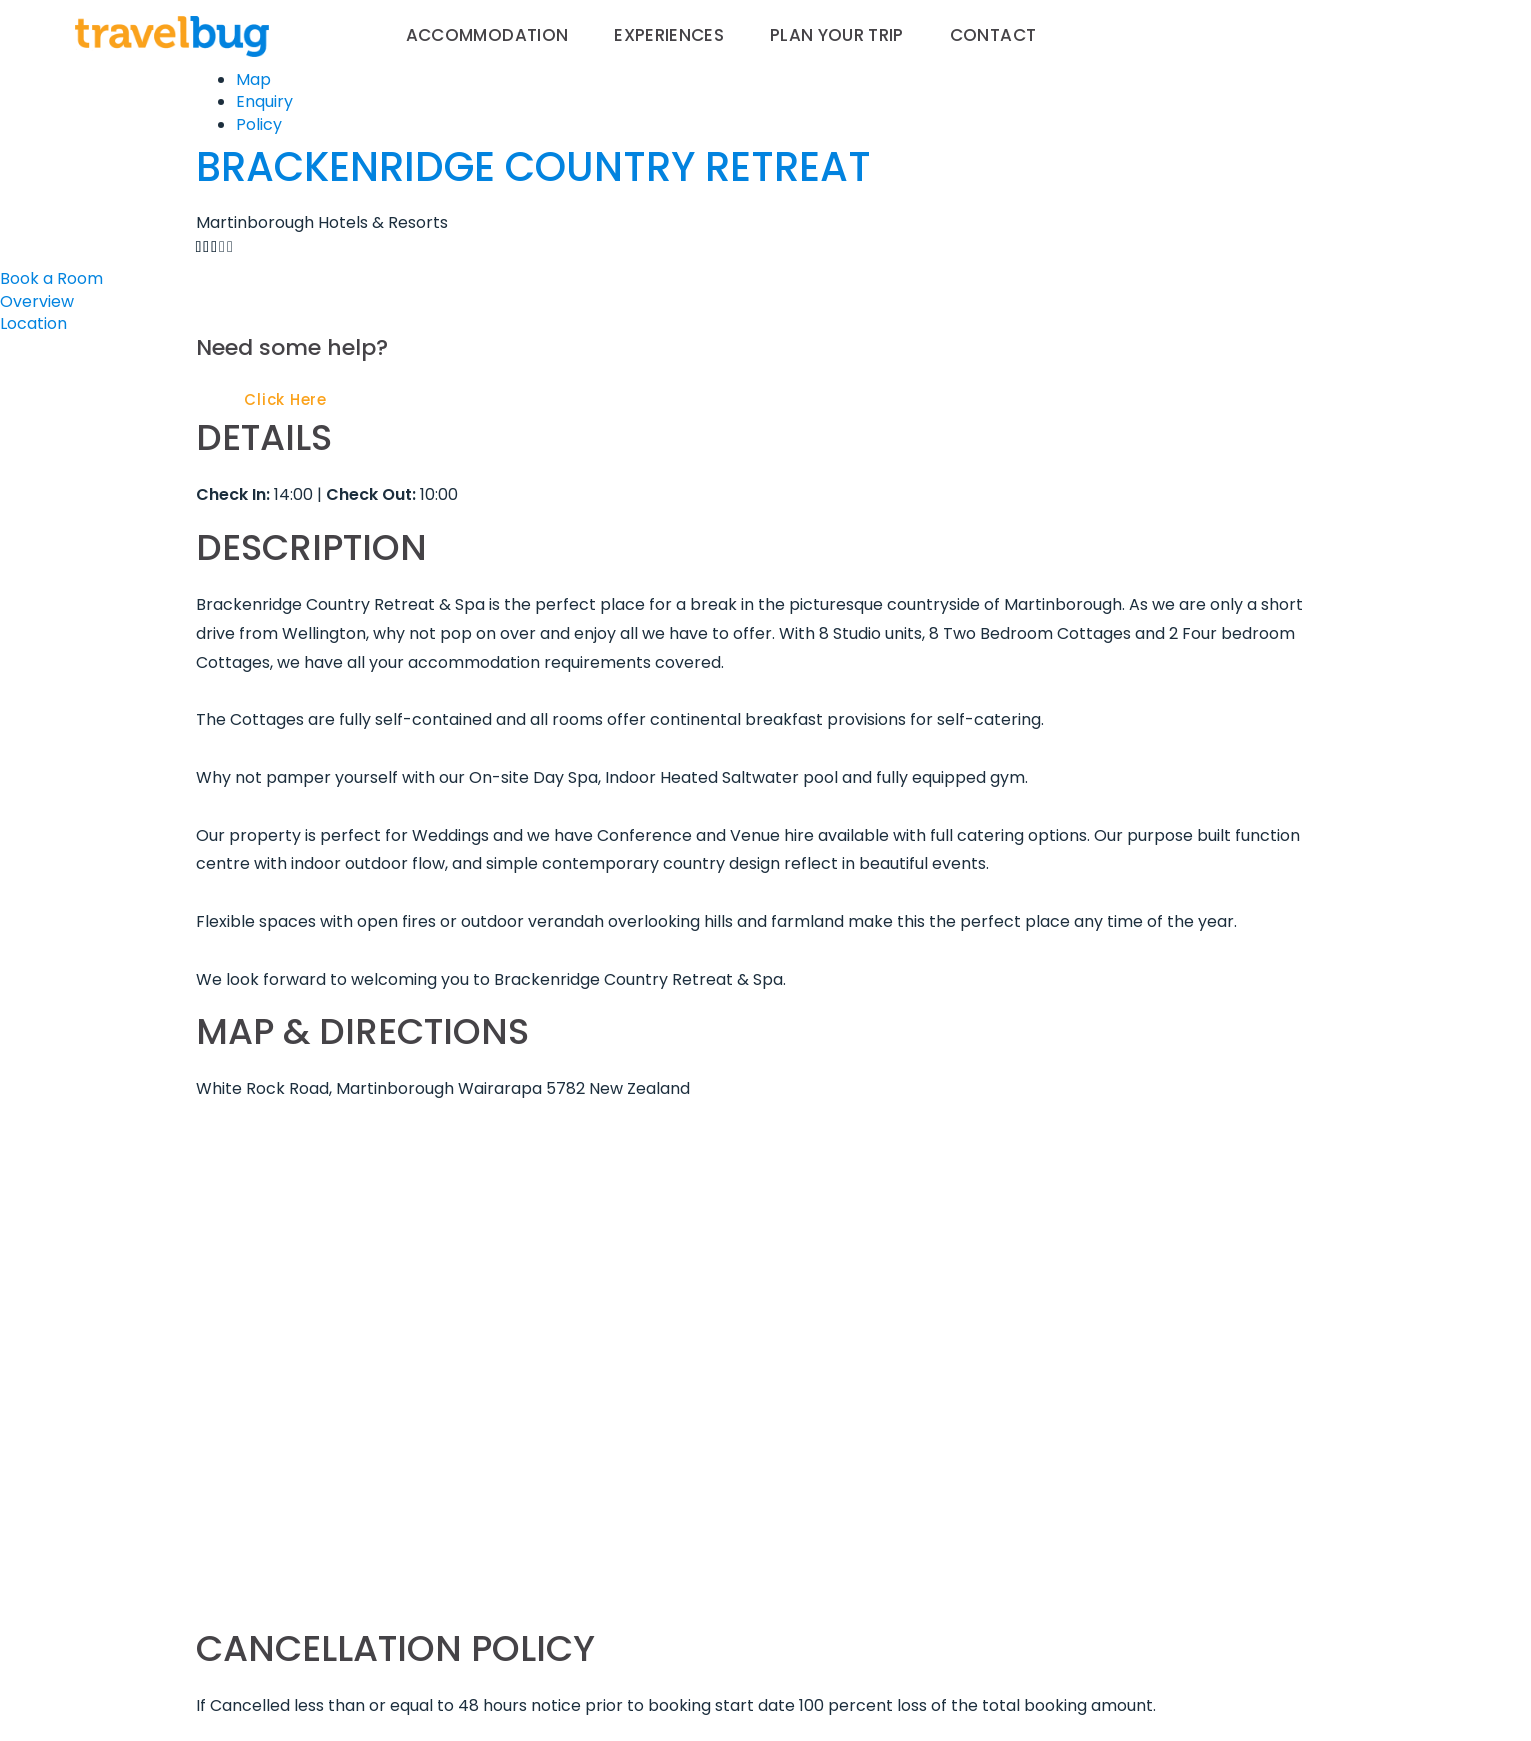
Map (253, 79)
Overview (37, 301)
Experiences (669, 35)
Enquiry (264, 101)
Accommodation (487, 35)
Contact (993, 35)
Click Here (285, 399)
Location (33, 323)
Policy (259, 124)
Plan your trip (837, 35)
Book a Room (51, 278)
